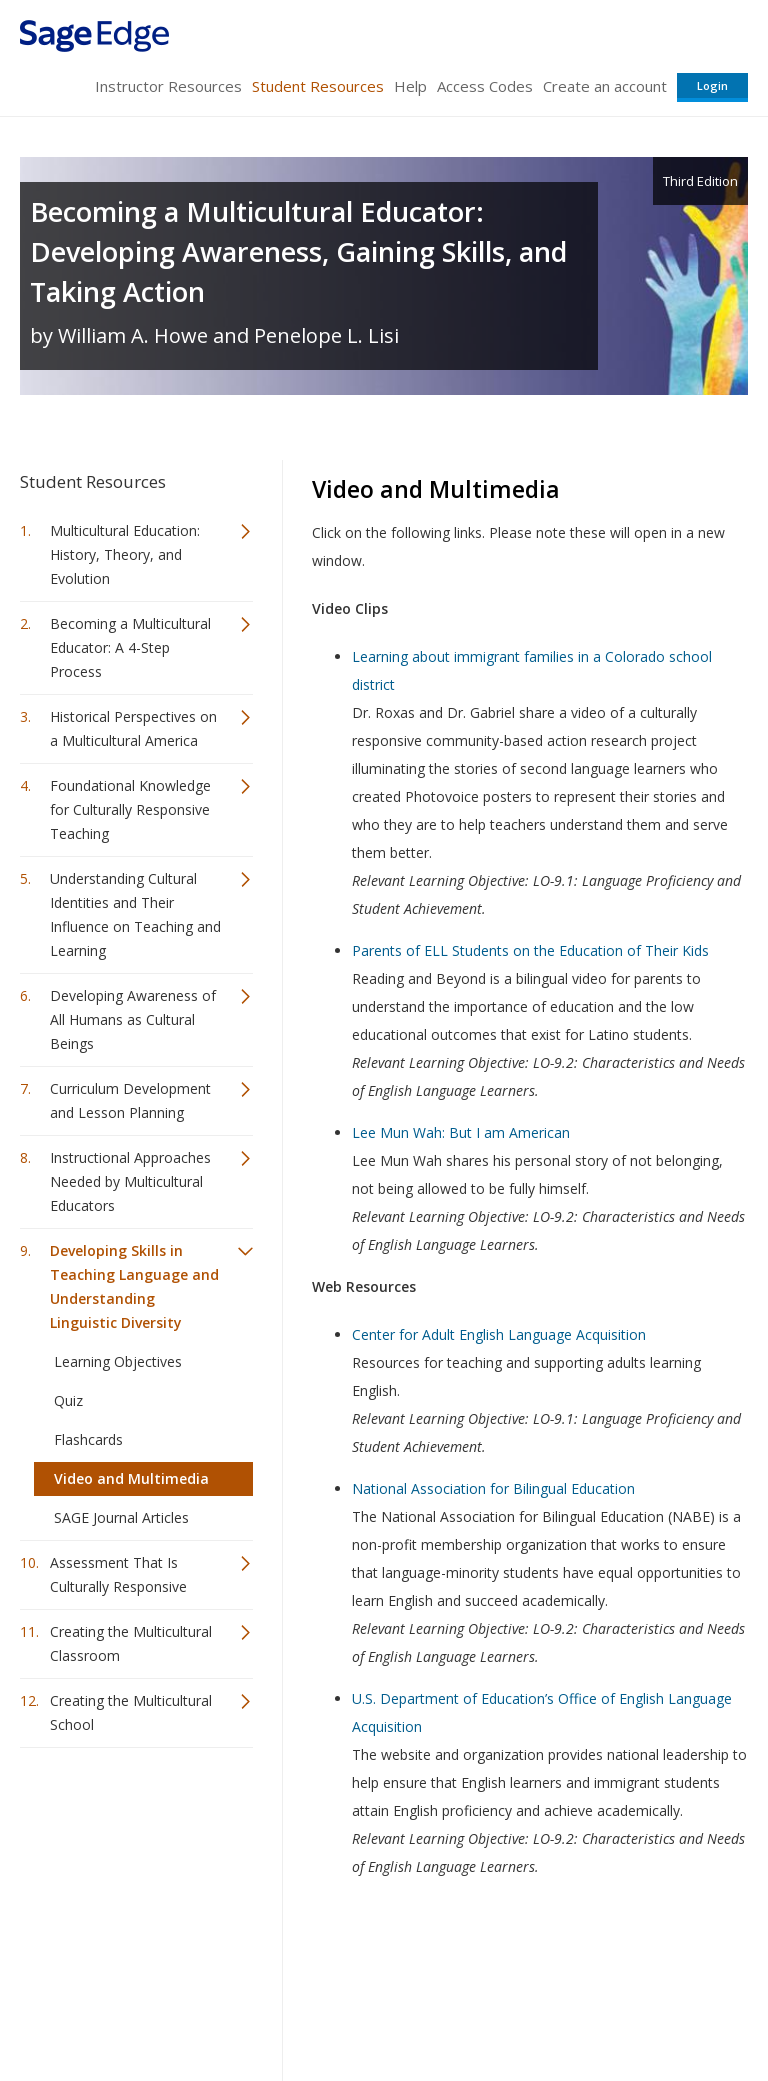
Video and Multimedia (131, 1478)
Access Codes (485, 86)
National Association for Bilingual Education (493, 1488)
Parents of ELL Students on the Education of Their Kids (530, 950)
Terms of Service (382, 2006)
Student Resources (318, 86)
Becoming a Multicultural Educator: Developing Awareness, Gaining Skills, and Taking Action (298, 251)
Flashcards (88, 1439)
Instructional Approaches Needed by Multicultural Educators (130, 1181)
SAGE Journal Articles (121, 1517)
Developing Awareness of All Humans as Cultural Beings (133, 1019)
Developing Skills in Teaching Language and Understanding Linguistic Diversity (134, 1286)
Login (712, 85)
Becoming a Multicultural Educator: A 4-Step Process (130, 647)
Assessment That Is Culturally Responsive (118, 1574)
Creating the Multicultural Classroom (131, 1643)
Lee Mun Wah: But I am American (461, 1132)
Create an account (605, 86)
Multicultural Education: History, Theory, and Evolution (125, 554)
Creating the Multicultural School (131, 1712)
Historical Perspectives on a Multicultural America (133, 728)
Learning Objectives (118, 1361)
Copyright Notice (504, 2006)
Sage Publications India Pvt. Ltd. (310, 1958)
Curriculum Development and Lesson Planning (130, 1100)
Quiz (68, 1400)
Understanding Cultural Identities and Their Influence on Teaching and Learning (135, 914)
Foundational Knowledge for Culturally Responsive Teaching (130, 809)
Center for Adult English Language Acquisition (499, 1334)
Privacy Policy (616, 2006)
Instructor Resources (168, 86)
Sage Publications (134, 1958)
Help (410, 86)
